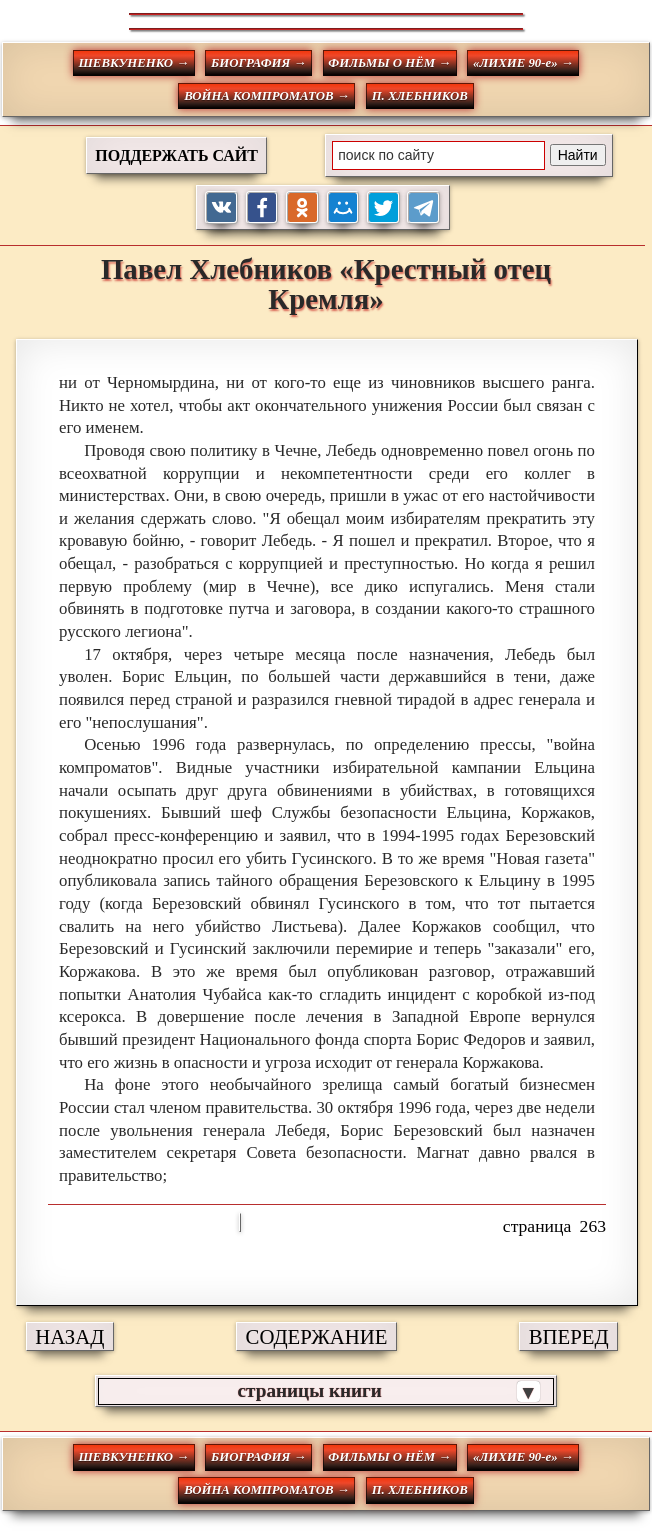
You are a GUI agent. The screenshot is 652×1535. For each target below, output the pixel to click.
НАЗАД (69, 1336)
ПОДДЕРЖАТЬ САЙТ (176, 155)
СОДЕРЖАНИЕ (317, 1336)
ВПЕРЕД (569, 1336)
